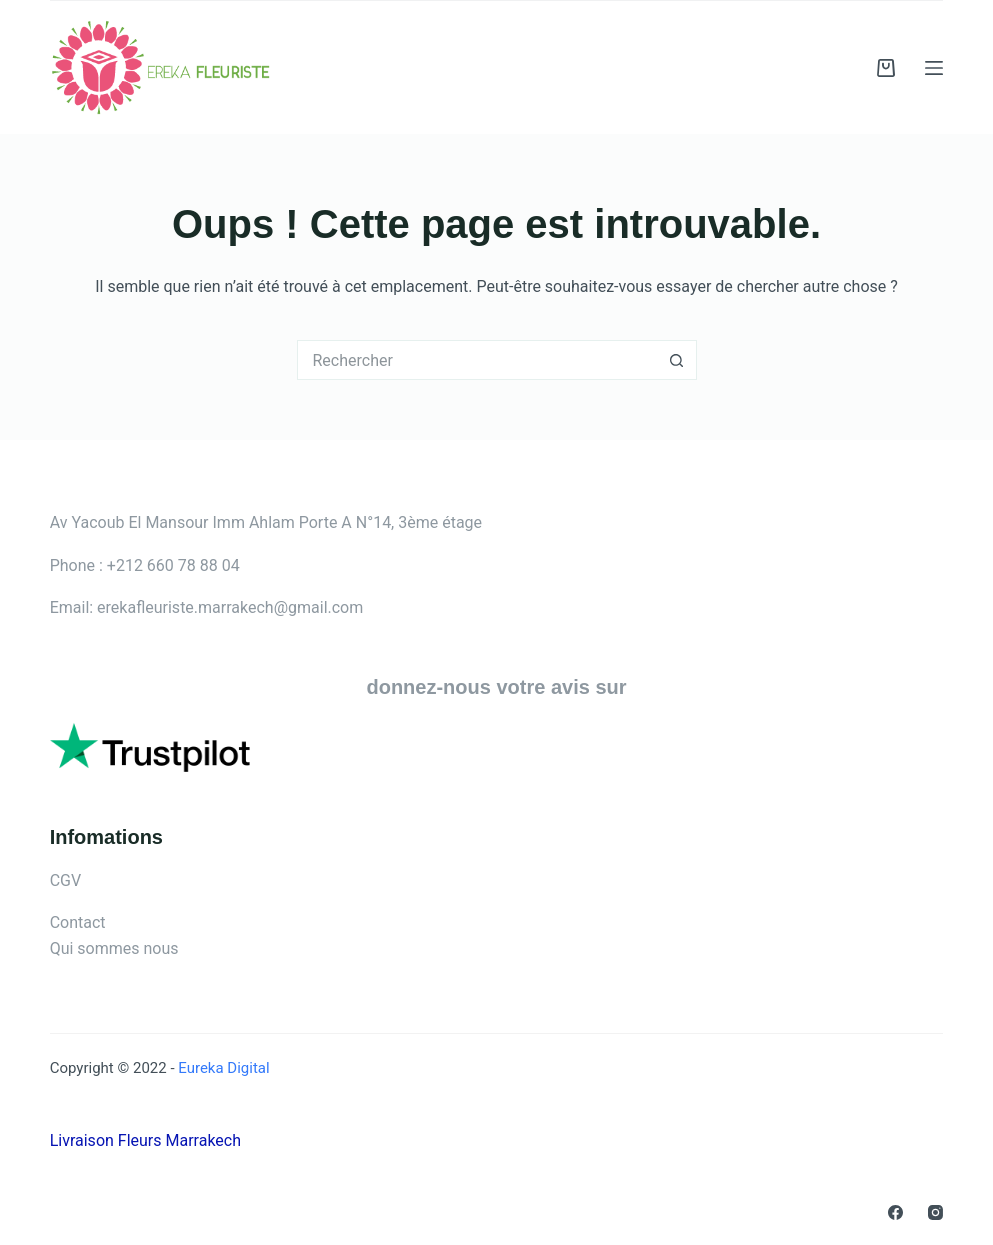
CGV (66, 880)
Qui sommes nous (114, 948)
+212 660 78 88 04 (173, 565)
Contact (78, 922)
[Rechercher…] (477, 360)
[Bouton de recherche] (677, 360)
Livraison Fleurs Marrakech (145, 1140)
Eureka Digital (222, 1068)
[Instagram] (935, 1212)
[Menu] (934, 68)
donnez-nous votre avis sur (496, 687)
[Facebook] (895, 1212)
